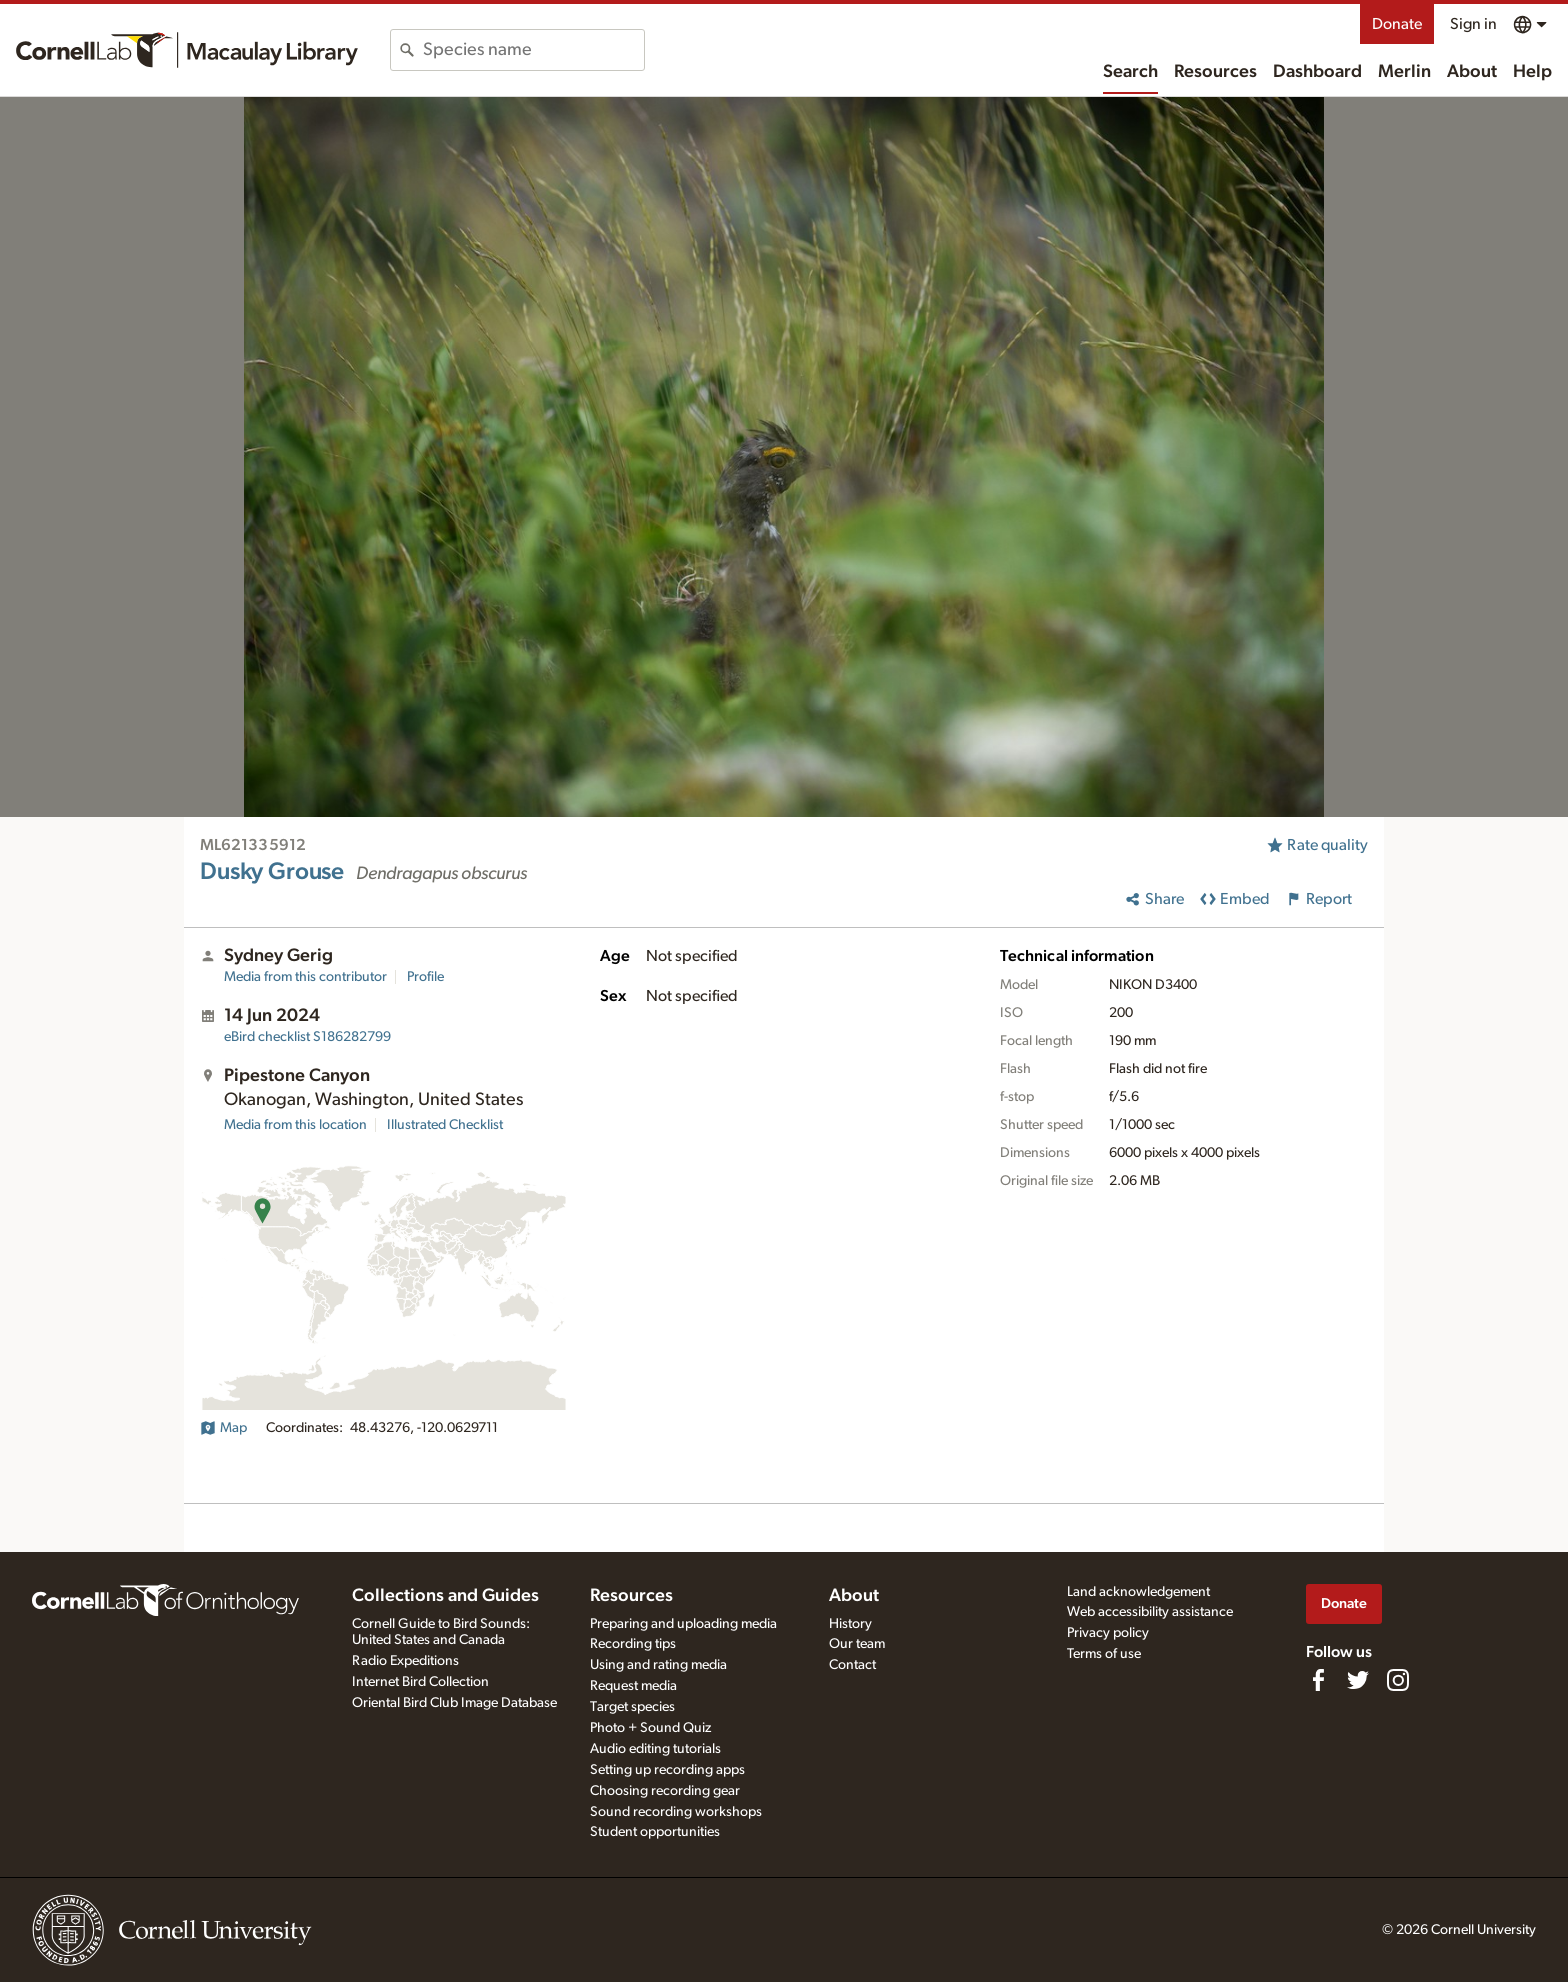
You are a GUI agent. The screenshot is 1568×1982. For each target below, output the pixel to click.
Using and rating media (658, 1665)
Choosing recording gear (665, 1791)
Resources (1215, 72)
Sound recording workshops (676, 1812)
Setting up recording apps (667, 1770)
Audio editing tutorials (655, 1749)
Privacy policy (1108, 1633)
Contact (852, 1665)
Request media (633, 1686)
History (850, 1624)
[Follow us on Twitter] (1358, 1680)
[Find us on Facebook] (1318, 1680)
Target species (632, 1707)
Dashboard (1317, 72)
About (1472, 72)
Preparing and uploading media (683, 1624)
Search (1130, 72)
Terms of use (1104, 1654)
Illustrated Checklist (445, 1125)
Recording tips (633, 1644)
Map (223, 1428)
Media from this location (295, 1125)
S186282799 (307, 1037)
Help (1532, 72)
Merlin (1404, 72)
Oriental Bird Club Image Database (454, 1703)
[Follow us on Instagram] (1398, 1680)
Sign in (1473, 24)
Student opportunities (655, 1832)
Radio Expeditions (405, 1661)
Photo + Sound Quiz (650, 1728)
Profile (425, 977)
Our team (857, 1644)
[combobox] (533, 50)
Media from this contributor (305, 977)
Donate (1397, 24)
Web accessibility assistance (1150, 1612)
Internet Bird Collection (420, 1682)
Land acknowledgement (1138, 1592)
